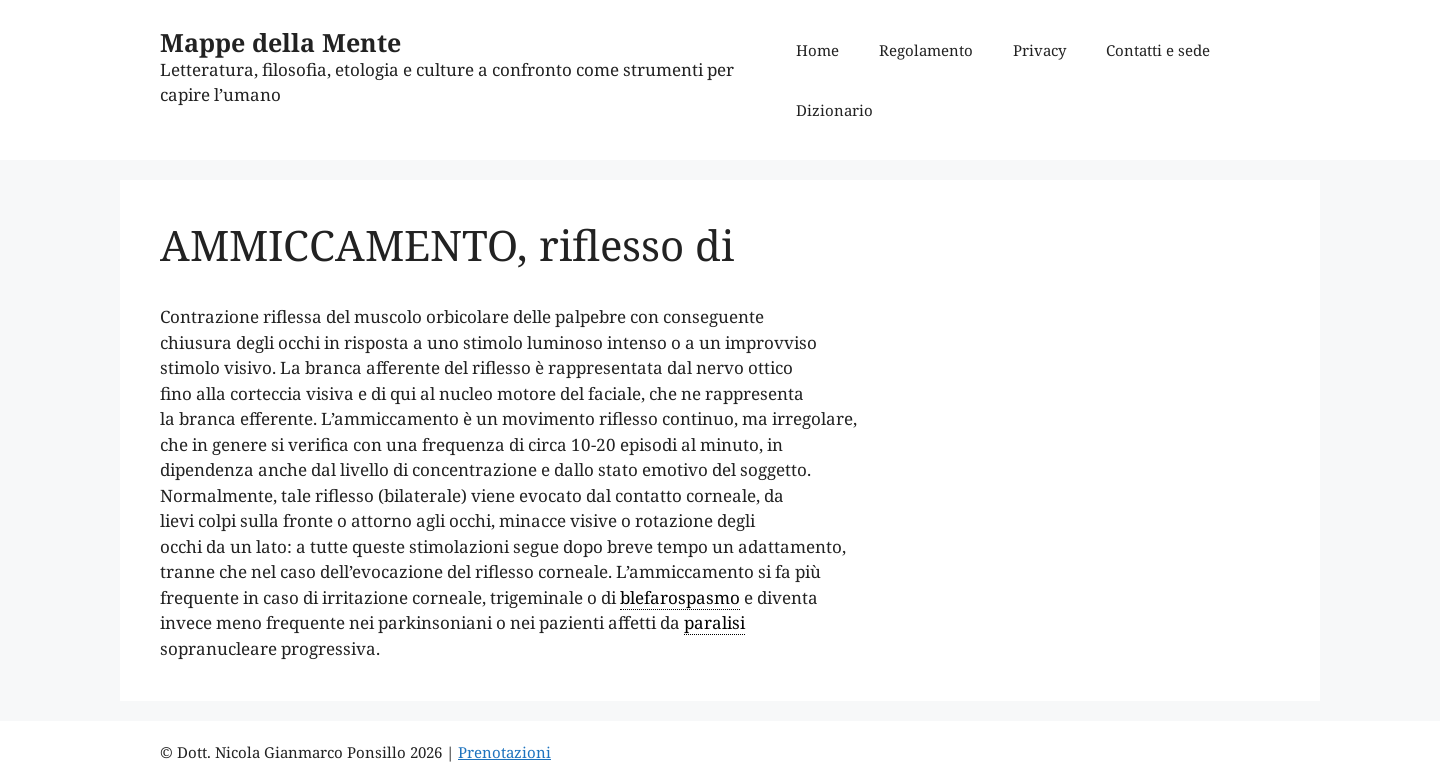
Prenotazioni (504, 752)
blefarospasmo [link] (680, 597)
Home (817, 50)
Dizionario (834, 110)
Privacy (1039, 50)
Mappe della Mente (280, 42)
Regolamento (926, 50)
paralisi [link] (714, 622)
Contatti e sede (1158, 50)
